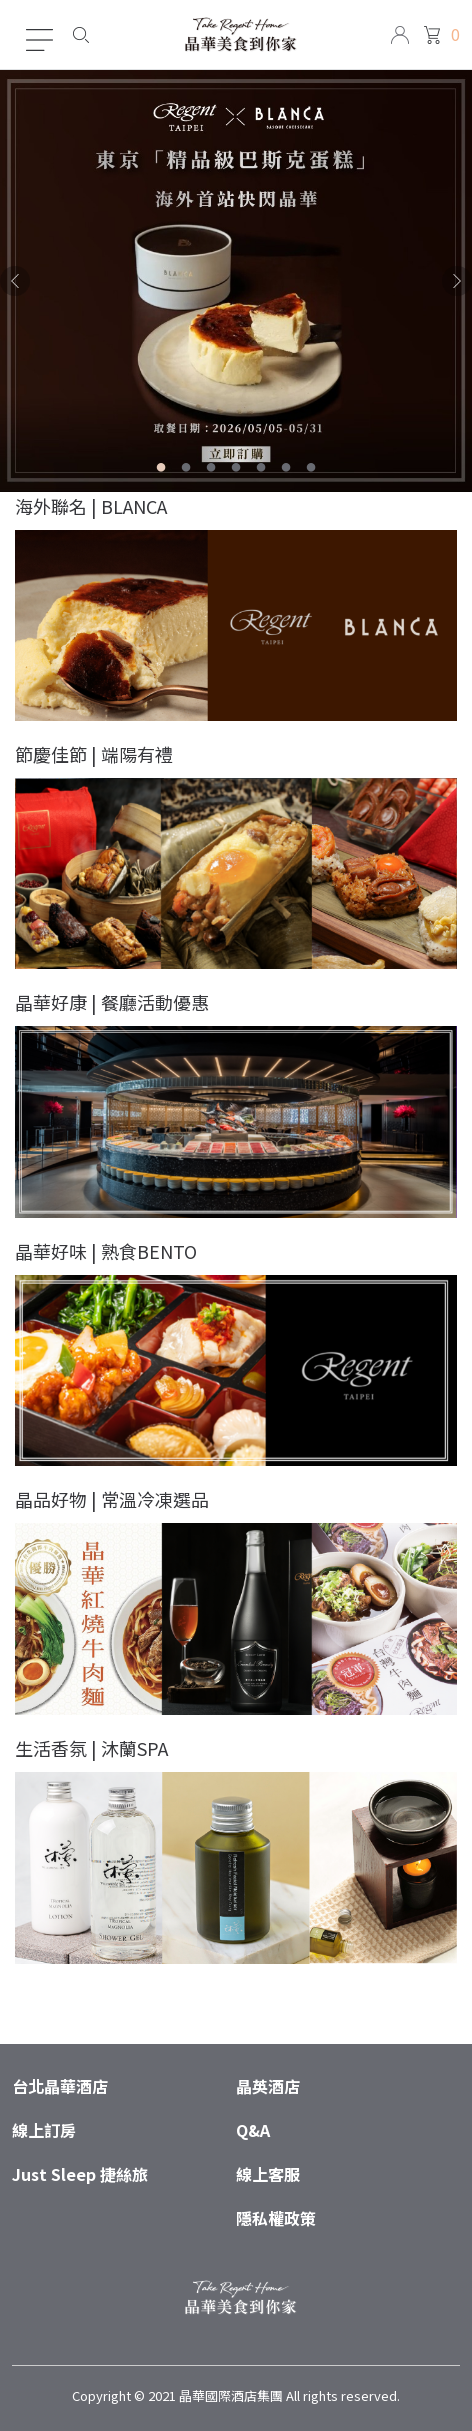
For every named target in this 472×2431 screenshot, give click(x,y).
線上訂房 (44, 2130)
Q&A (253, 2130)
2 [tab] (186, 470)
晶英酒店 (268, 2086)
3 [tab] (211, 470)
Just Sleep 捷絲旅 (80, 2174)
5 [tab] (261, 470)
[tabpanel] (236, 281)
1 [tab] (161, 470)
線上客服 (268, 2174)
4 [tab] (236, 470)
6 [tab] (286, 470)
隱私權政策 (276, 2218)
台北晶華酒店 (60, 2086)
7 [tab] (311, 470)
